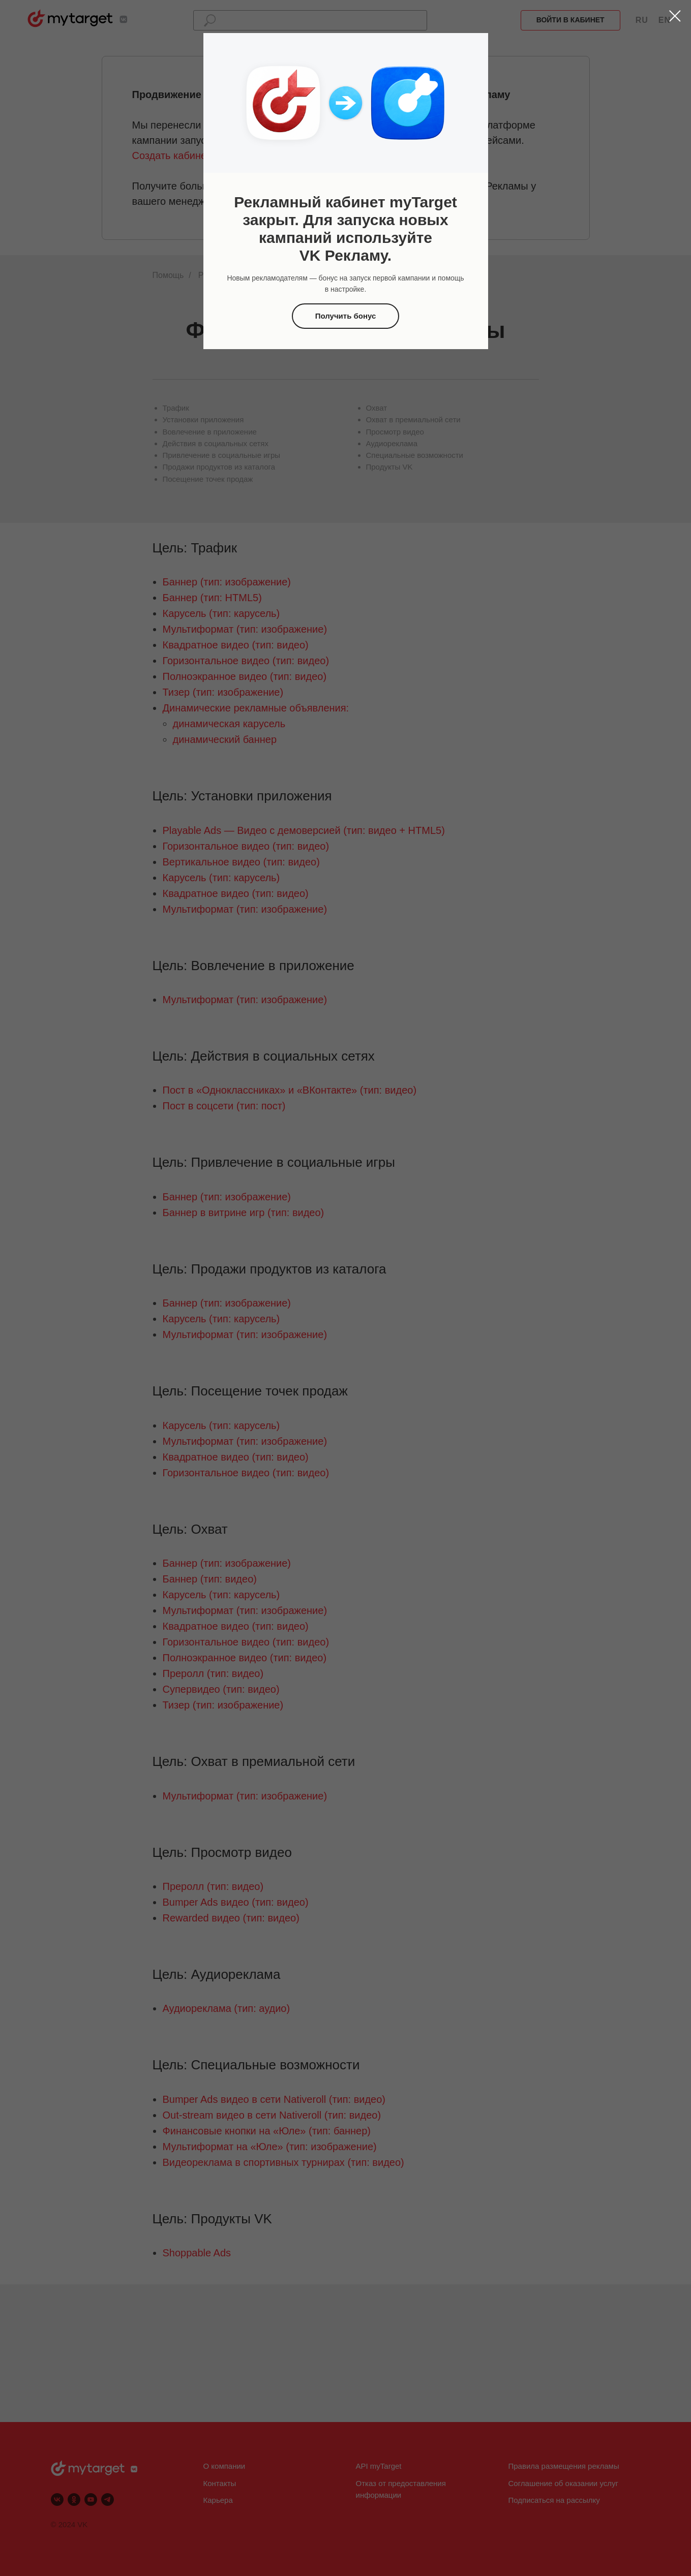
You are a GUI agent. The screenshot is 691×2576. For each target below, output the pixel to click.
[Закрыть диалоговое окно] (675, 16)
